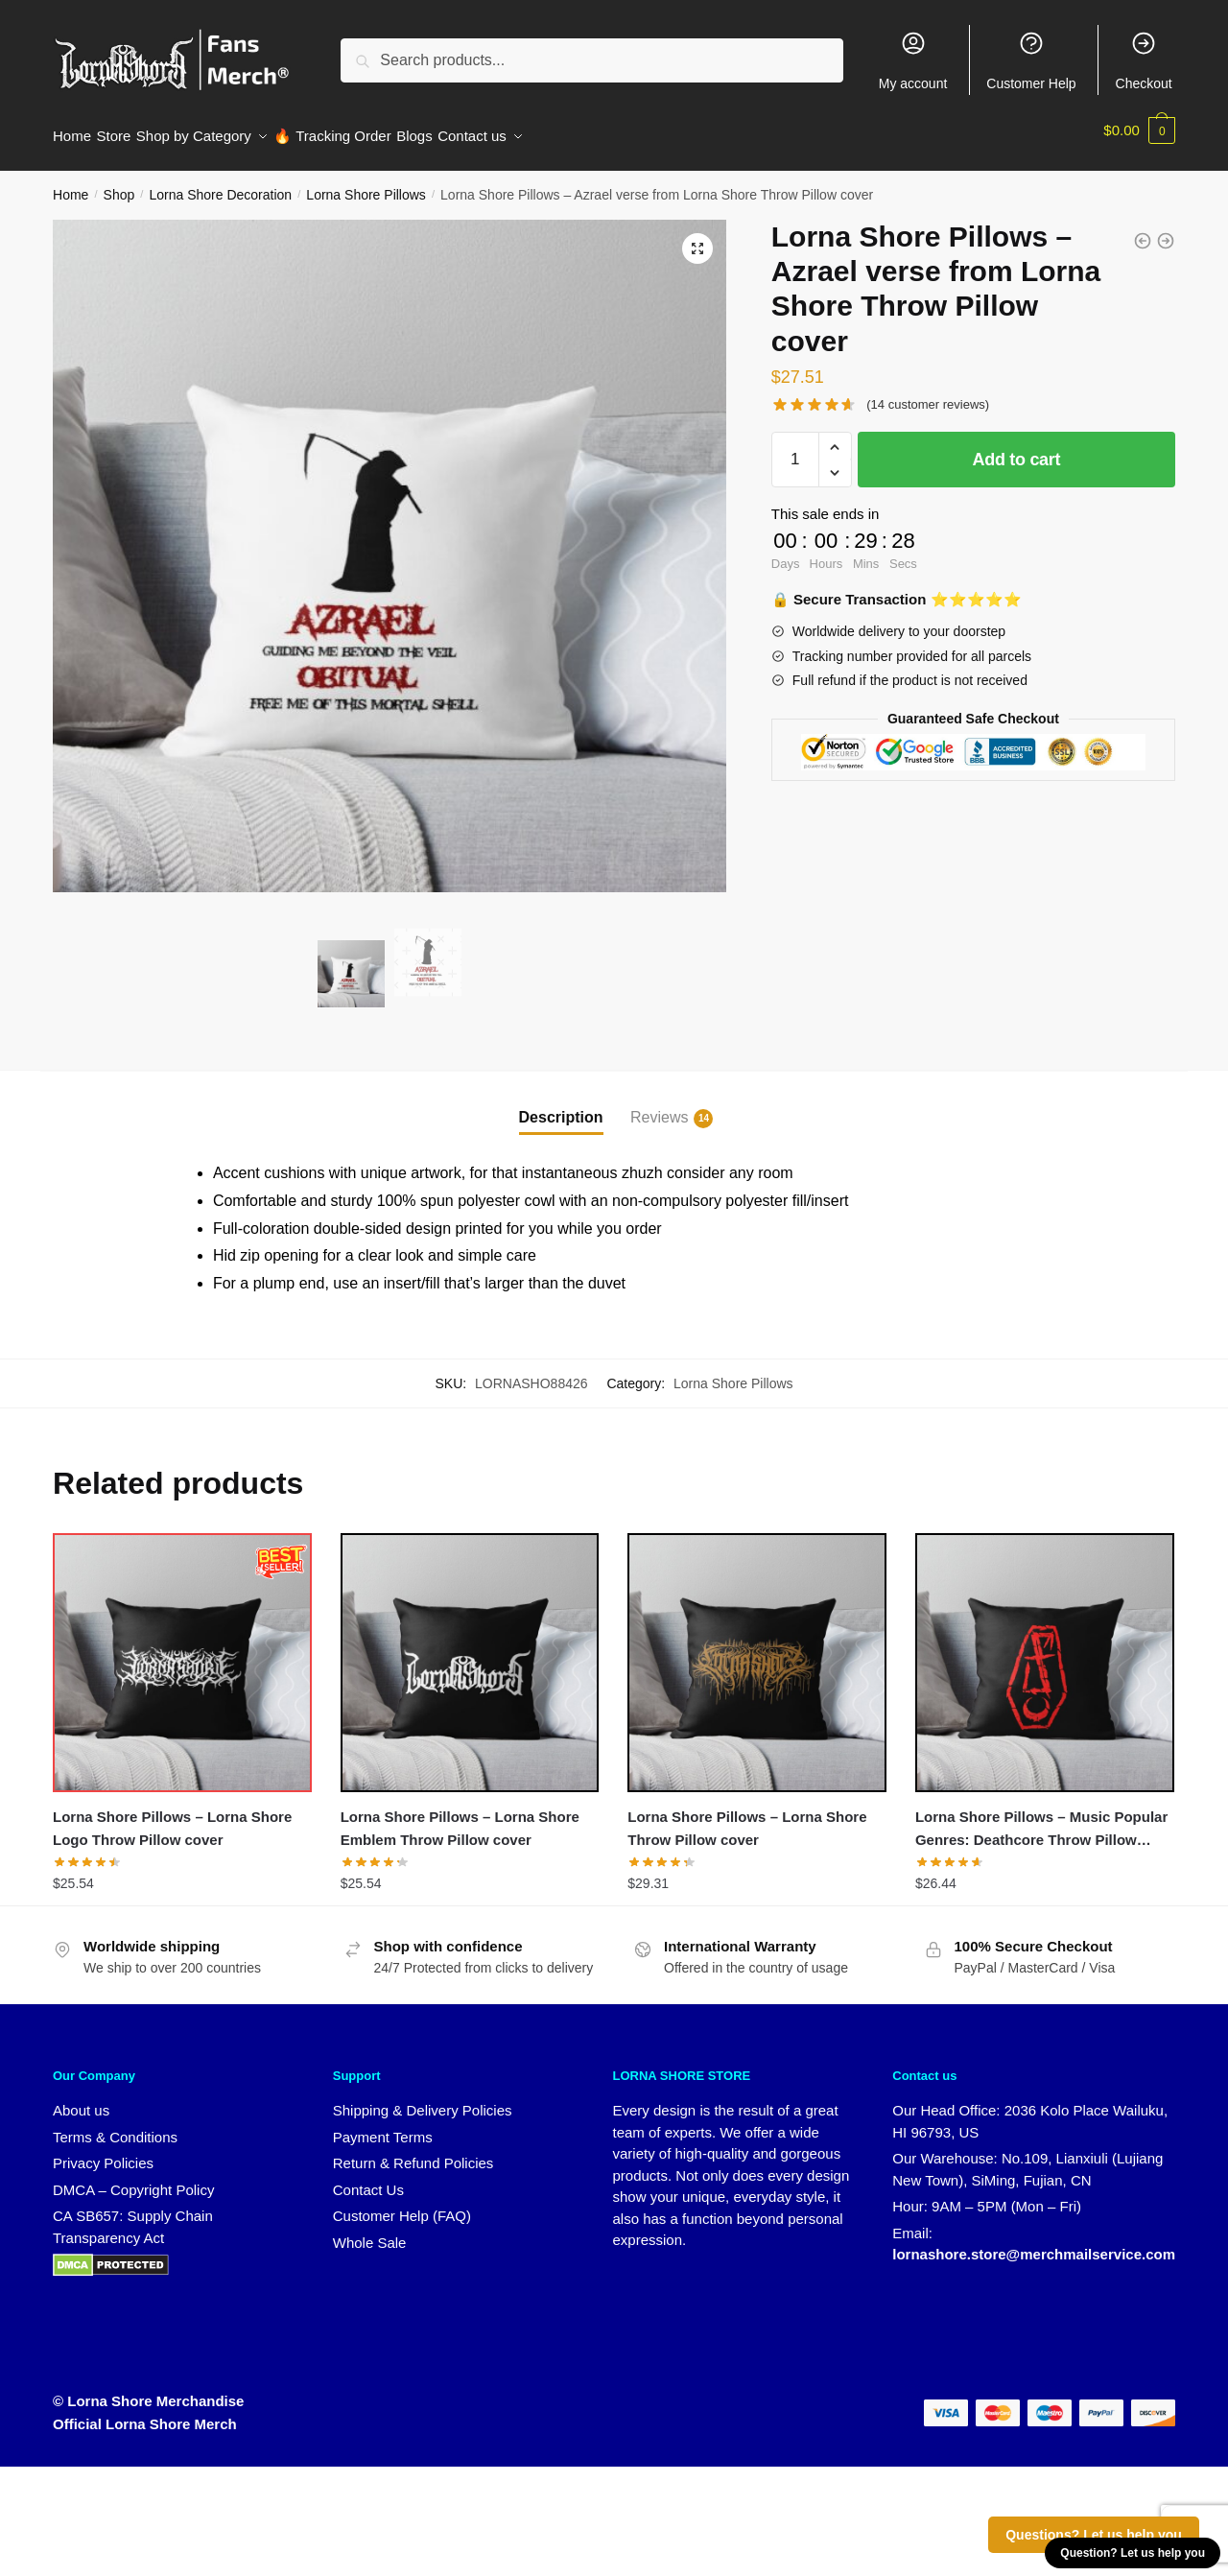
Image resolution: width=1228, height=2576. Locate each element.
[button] (697, 237)
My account (913, 60)
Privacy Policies (103, 2151)
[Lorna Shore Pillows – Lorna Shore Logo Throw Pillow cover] (182, 1651)
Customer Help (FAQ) (402, 2204)
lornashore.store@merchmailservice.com (1033, 2242)
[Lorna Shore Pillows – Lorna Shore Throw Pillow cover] (756, 1651)
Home (70, 183)
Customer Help (1030, 60)
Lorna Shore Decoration (220, 183)
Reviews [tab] (659, 1107)
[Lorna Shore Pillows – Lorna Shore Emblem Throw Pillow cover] (470, 1651)
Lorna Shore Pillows (366, 183)
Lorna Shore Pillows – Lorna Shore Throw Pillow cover (746, 1816)
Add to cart (1017, 448)
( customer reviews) (927, 393)
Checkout (1144, 60)
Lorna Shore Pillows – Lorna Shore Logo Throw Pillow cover (172, 1816)
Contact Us (368, 2178)
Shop (119, 183)
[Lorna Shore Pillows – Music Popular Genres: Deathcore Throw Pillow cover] (1044, 1651)
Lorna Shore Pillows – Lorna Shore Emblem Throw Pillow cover (460, 1816)
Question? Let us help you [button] (1132, 2553)
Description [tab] (561, 1106)
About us (81, 2099)
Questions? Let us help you (1093, 2534)
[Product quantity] (795, 448)
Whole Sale (370, 2231)
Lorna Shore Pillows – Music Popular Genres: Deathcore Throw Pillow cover (1041, 1819)
